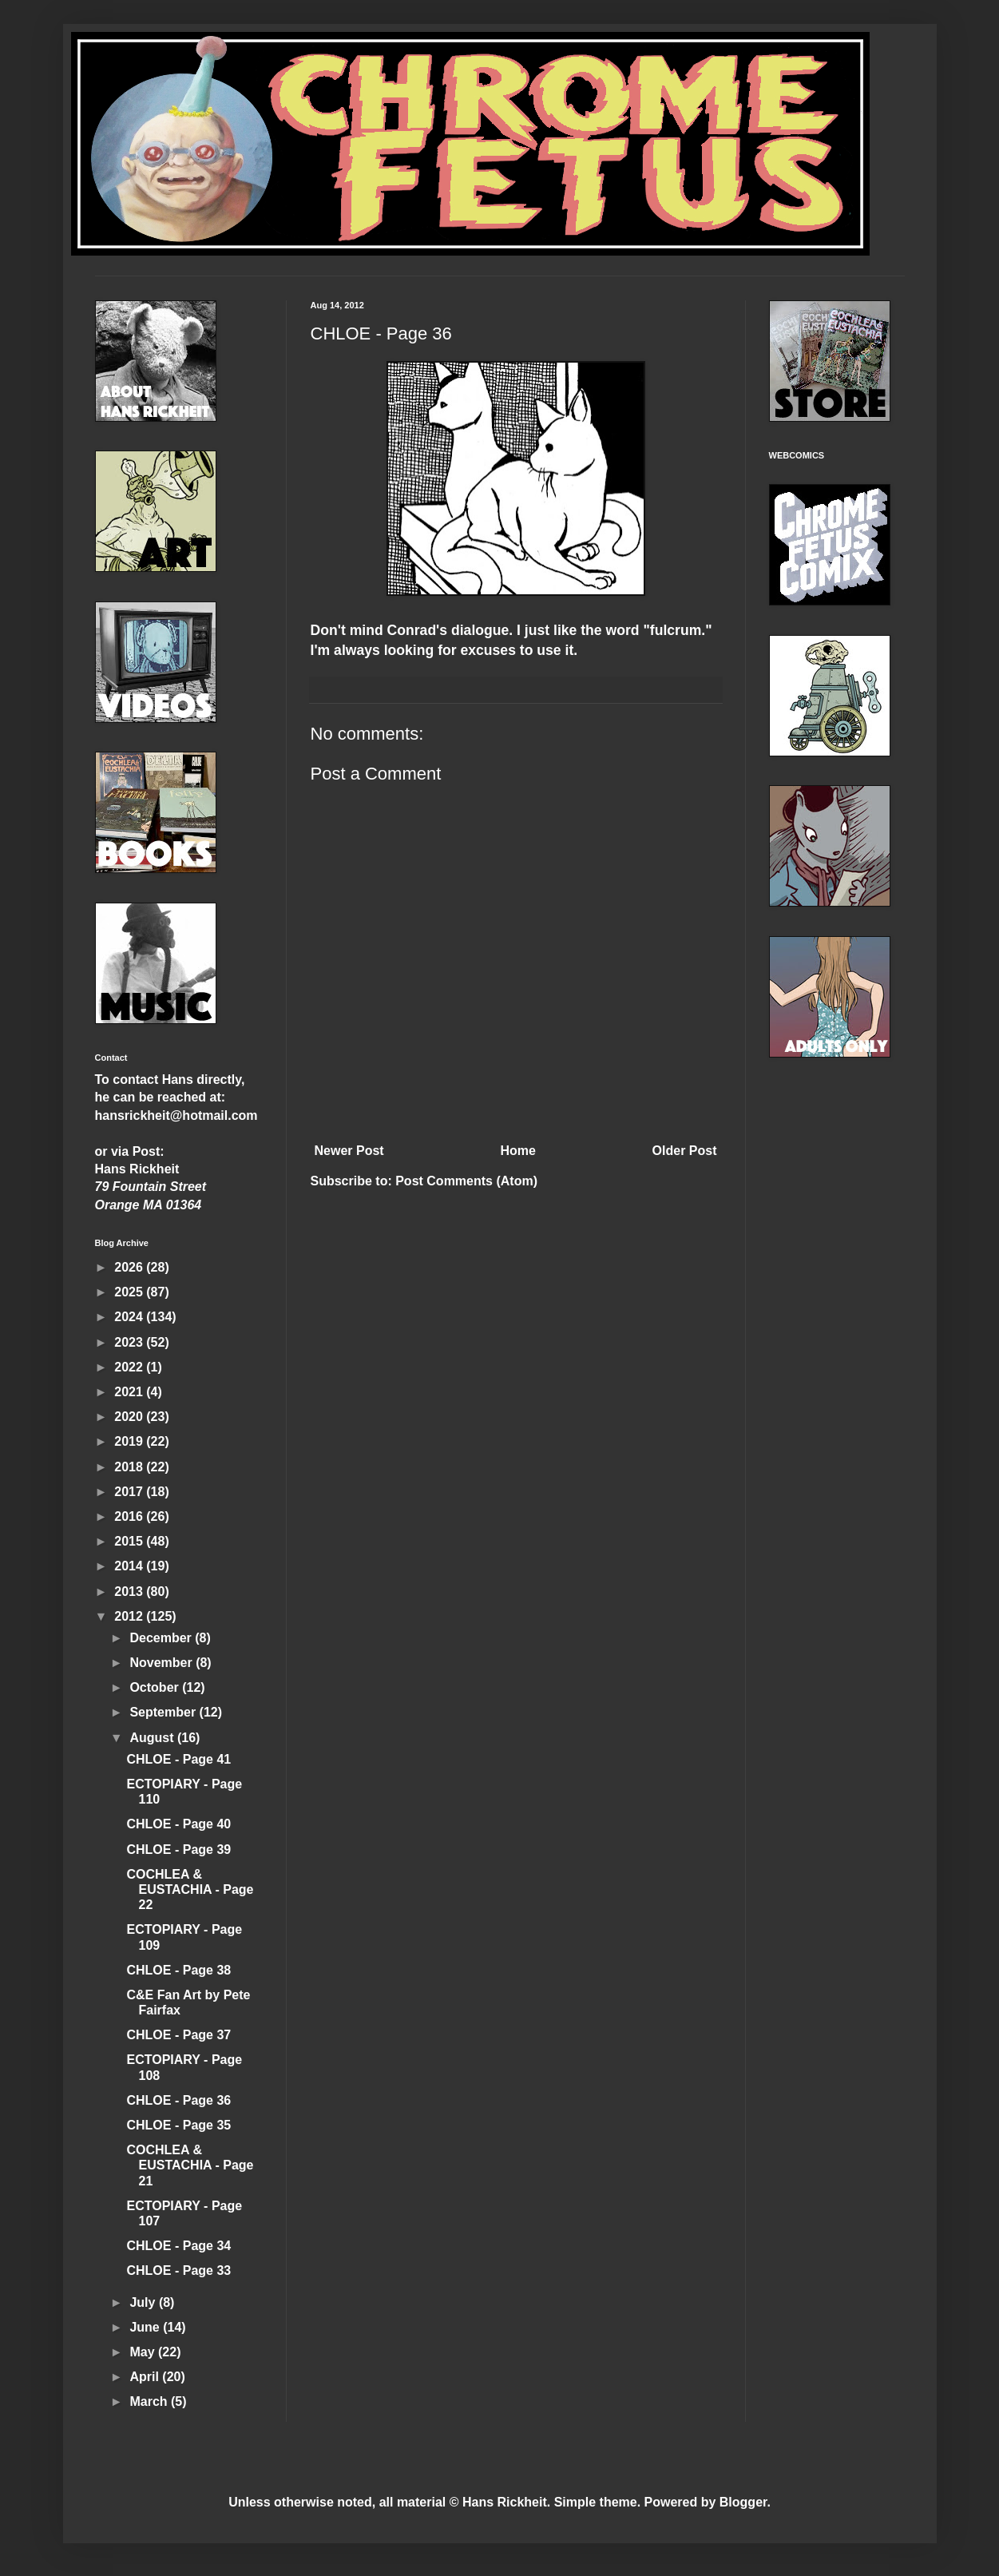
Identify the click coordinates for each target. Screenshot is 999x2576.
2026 (130, 1267)
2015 (130, 1541)
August (153, 1737)
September (164, 1712)
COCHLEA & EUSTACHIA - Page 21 (189, 2165)
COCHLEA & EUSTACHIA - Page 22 (189, 1889)
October (155, 1687)
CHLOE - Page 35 (178, 2125)
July (143, 2302)
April (145, 2376)
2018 (130, 1467)
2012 (130, 1616)
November (162, 1662)
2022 (130, 1367)
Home (517, 1150)
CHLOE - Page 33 (178, 2270)
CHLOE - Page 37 (178, 2035)
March (150, 2401)
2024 (130, 1317)
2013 (130, 1591)
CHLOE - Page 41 (178, 1759)
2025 (130, 1292)
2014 (130, 1566)
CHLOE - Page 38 (178, 1970)
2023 (130, 1342)
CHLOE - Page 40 (178, 1824)
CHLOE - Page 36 (178, 2100)
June (146, 2327)
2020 (130, 1416)
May (143, 2352)
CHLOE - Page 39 (178, 1849)
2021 (130, 1392)
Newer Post (349, 1150)
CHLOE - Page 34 (178, 2246)
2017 (130, 1491)
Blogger (743, 2502)
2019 (130, 1441)
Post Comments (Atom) (466, 1181)
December (162, 1638)
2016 (130, 1516)
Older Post (684, 1150)
